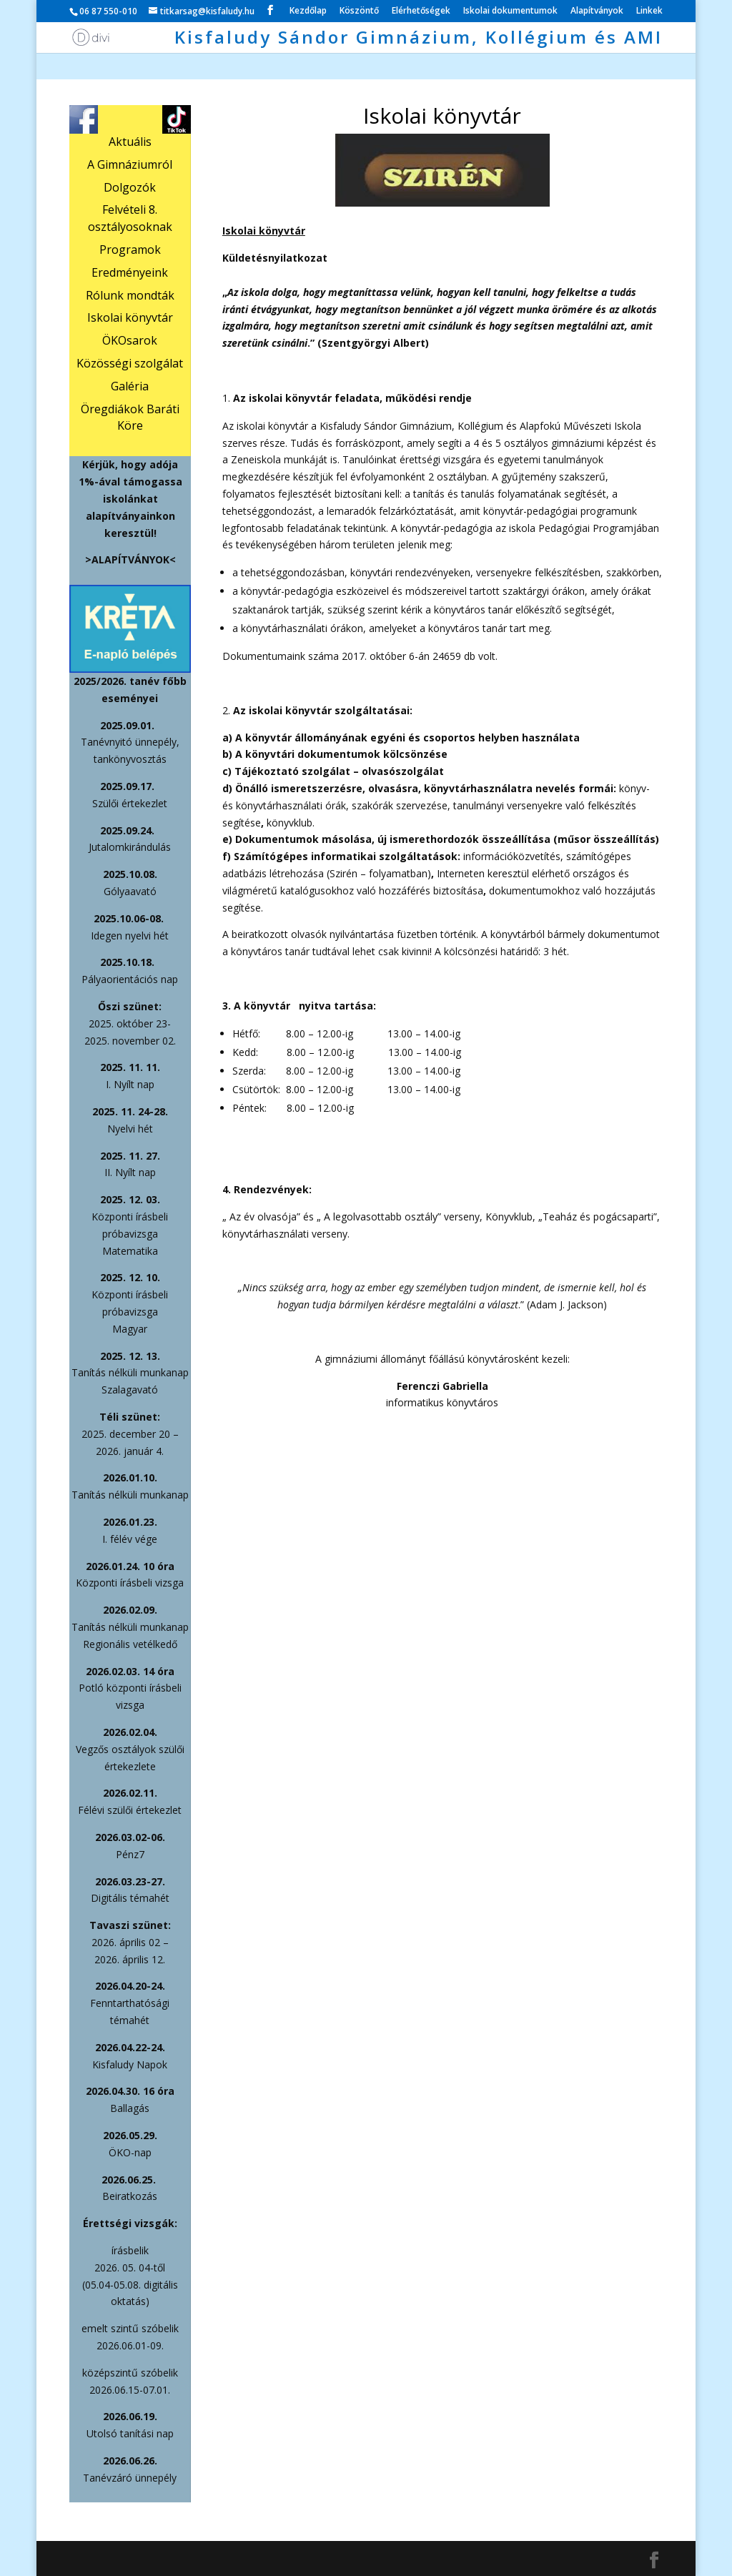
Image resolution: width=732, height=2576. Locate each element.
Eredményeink (130, 272)
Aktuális (130, 141)
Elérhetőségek (421, 11)
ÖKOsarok (129, 340)
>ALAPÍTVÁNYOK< (130, 559)
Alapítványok (596, 11)
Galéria (130, 386)
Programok (130, 249)
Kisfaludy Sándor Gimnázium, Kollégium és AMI (418, 40)
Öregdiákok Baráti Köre (130, 417)
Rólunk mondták (130, 295)
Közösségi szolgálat (129, 363)
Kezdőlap (308, 11)
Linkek (649, 11)
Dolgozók (130, 187)
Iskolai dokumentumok (510, 11)
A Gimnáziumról (129, 164)
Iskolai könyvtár (130, 317)
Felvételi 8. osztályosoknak (130, 218)
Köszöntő (359, 11)
